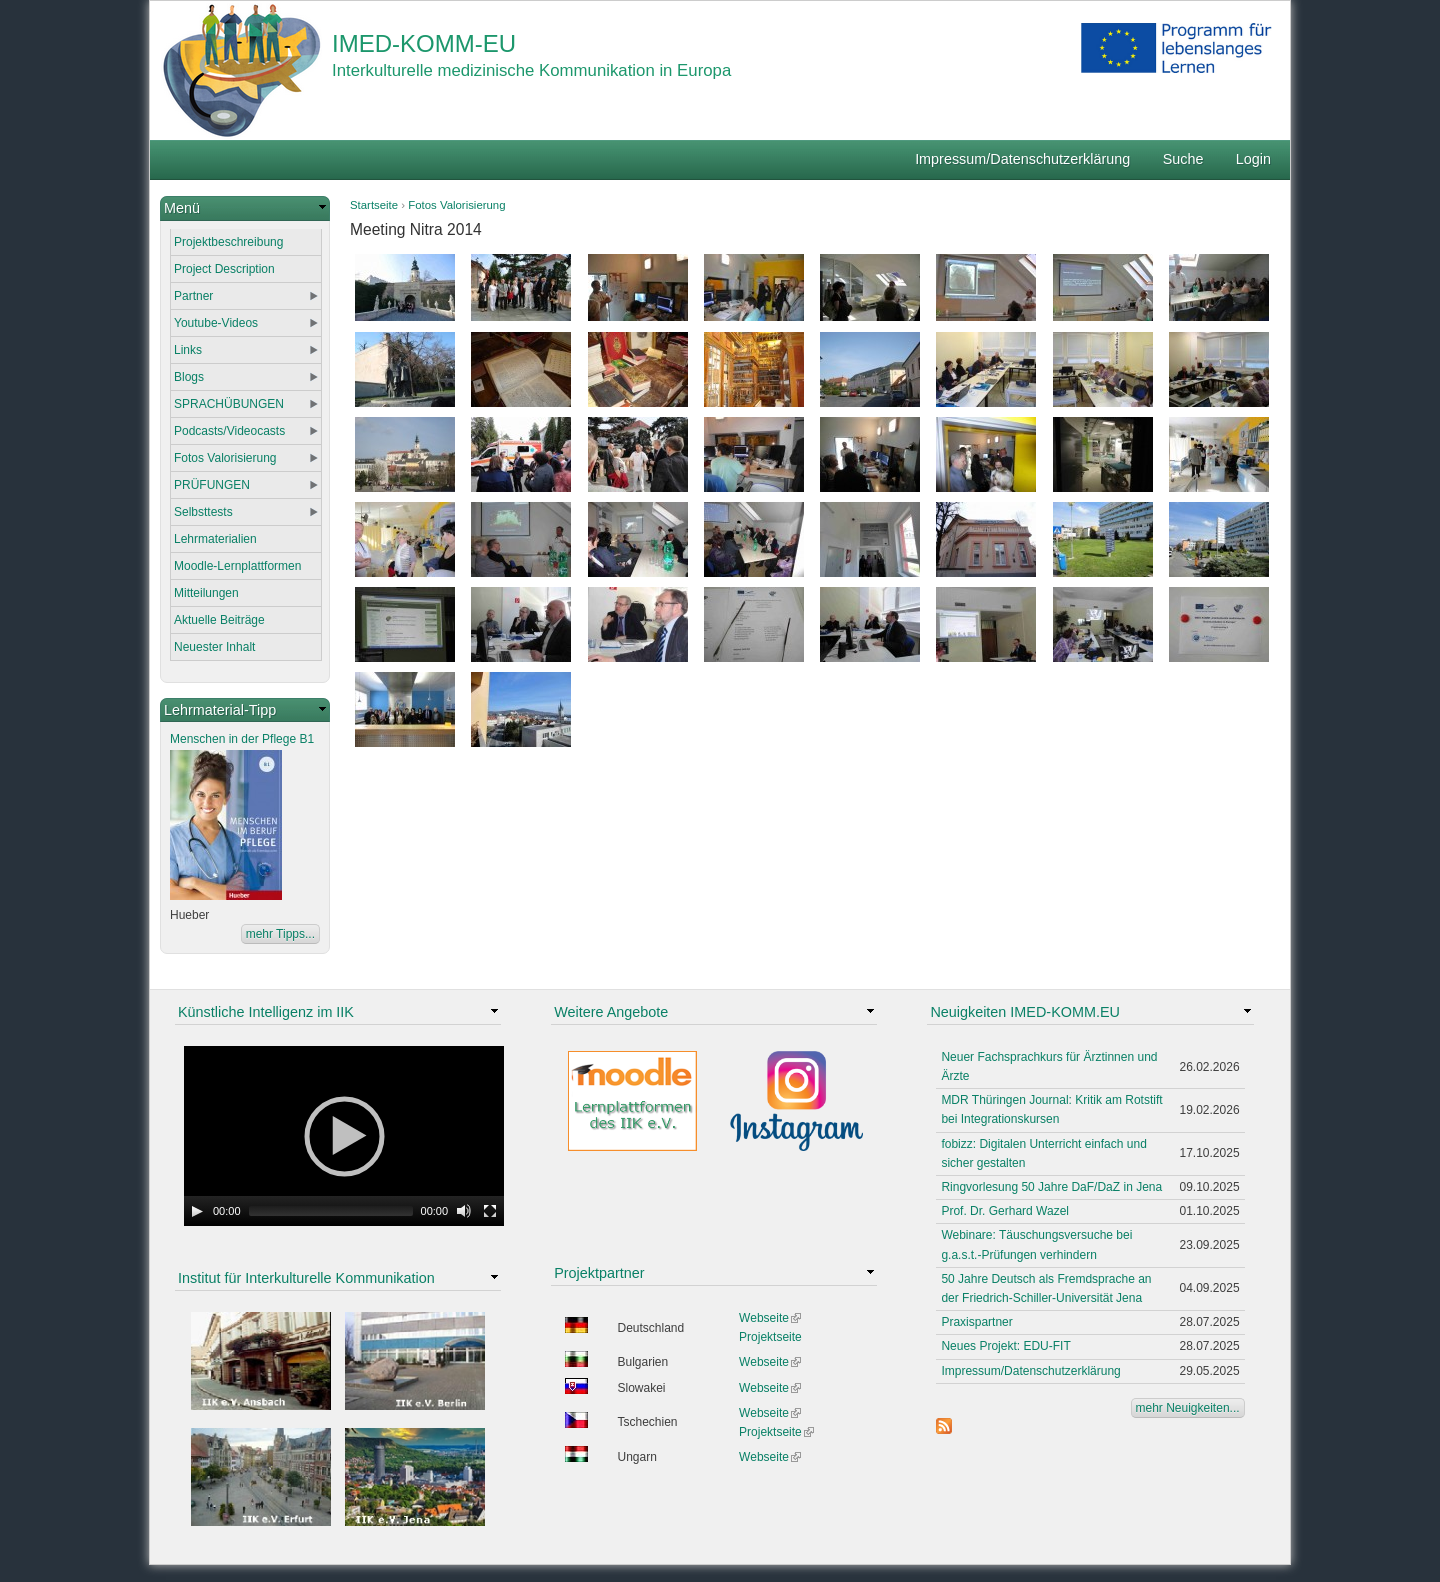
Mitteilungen (206, 593)
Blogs (189, 377)
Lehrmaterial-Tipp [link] (220, 710)
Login (1253, 159)
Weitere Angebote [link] (611, 1012)
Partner (193, 296)
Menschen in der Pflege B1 (242, 739)
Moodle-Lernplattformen (237, 566)
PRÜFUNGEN (212, 485)
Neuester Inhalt (214, 647)
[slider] (331, 1211)
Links (188, 350)
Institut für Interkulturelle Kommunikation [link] (306, 1278)
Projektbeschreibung (228, 242)
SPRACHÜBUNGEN (229, 404)
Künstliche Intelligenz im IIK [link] (266, 1012)
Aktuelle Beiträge (219, 620)
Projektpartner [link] (599, 1273)
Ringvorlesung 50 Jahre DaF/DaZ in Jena (1051, 1187)
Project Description (224, 269)
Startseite (374, 205)
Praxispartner (976, 1322)
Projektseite (770, 1337)
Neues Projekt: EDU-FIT (1005, 1346)
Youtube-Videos (216, 323)
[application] (344, 1136)
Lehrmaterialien (215, 539)
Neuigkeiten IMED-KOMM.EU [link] (1025, 1012)
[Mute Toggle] (464, 1211)
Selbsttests (203, 512)
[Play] (197, 1211)
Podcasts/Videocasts (229, 431)
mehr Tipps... (280, 934)
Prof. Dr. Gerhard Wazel (1005, 1211)
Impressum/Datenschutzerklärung (1022, 159)
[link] (245, 208)
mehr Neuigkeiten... (1188, 1408)
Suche (1183, 159)
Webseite (770, 1318)
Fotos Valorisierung (456, 205)
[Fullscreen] (490, 1211)
